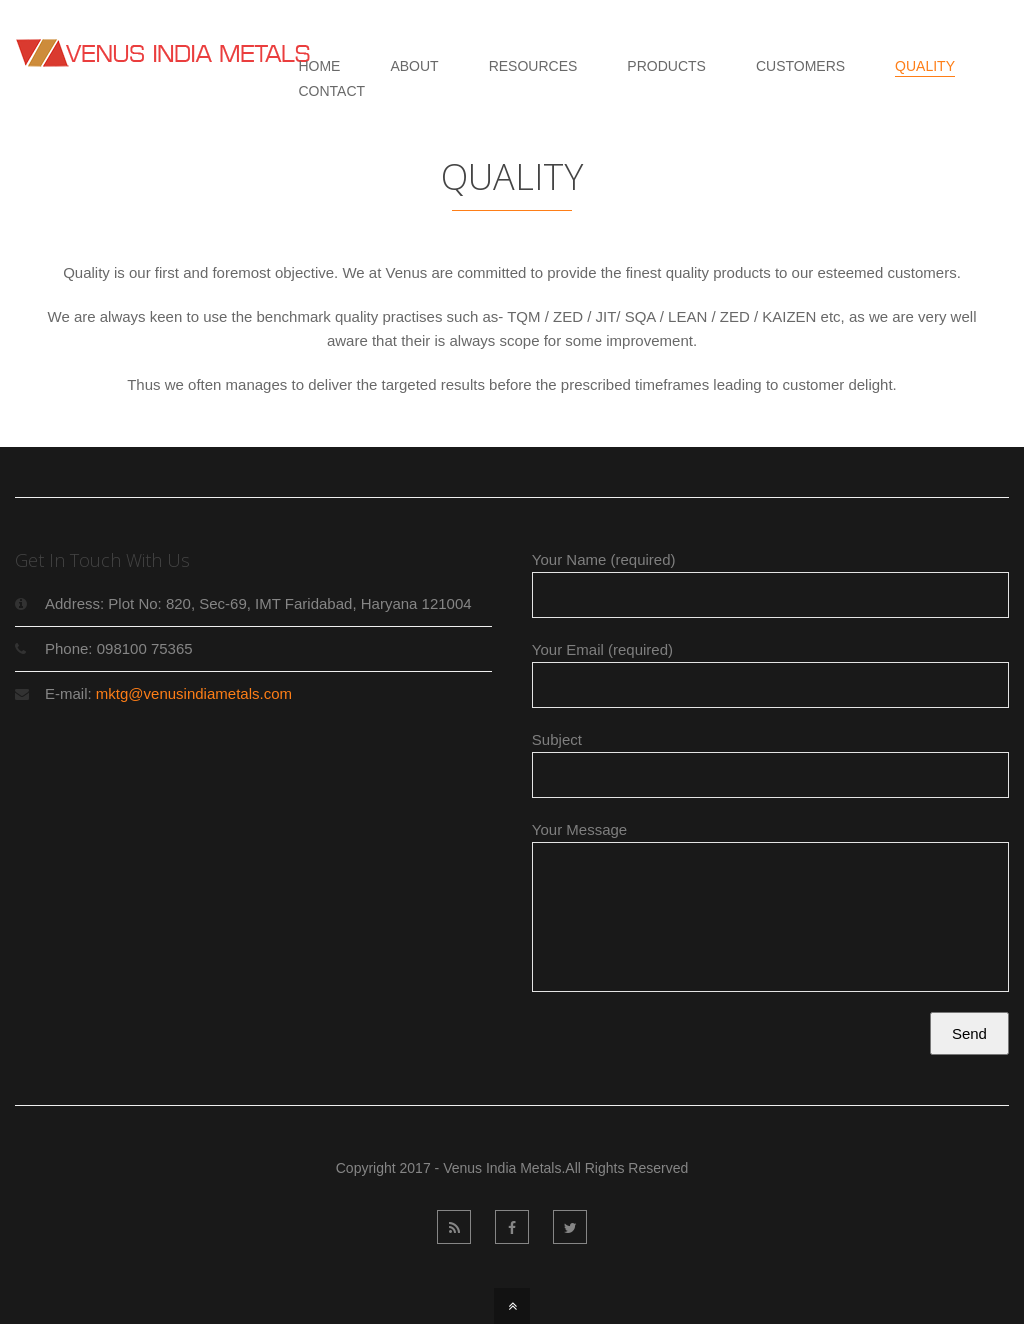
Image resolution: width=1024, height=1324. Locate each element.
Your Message (770, 914)
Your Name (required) (770, 584)
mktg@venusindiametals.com (194, 693)
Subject (770, 764)
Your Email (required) (770, 674)
